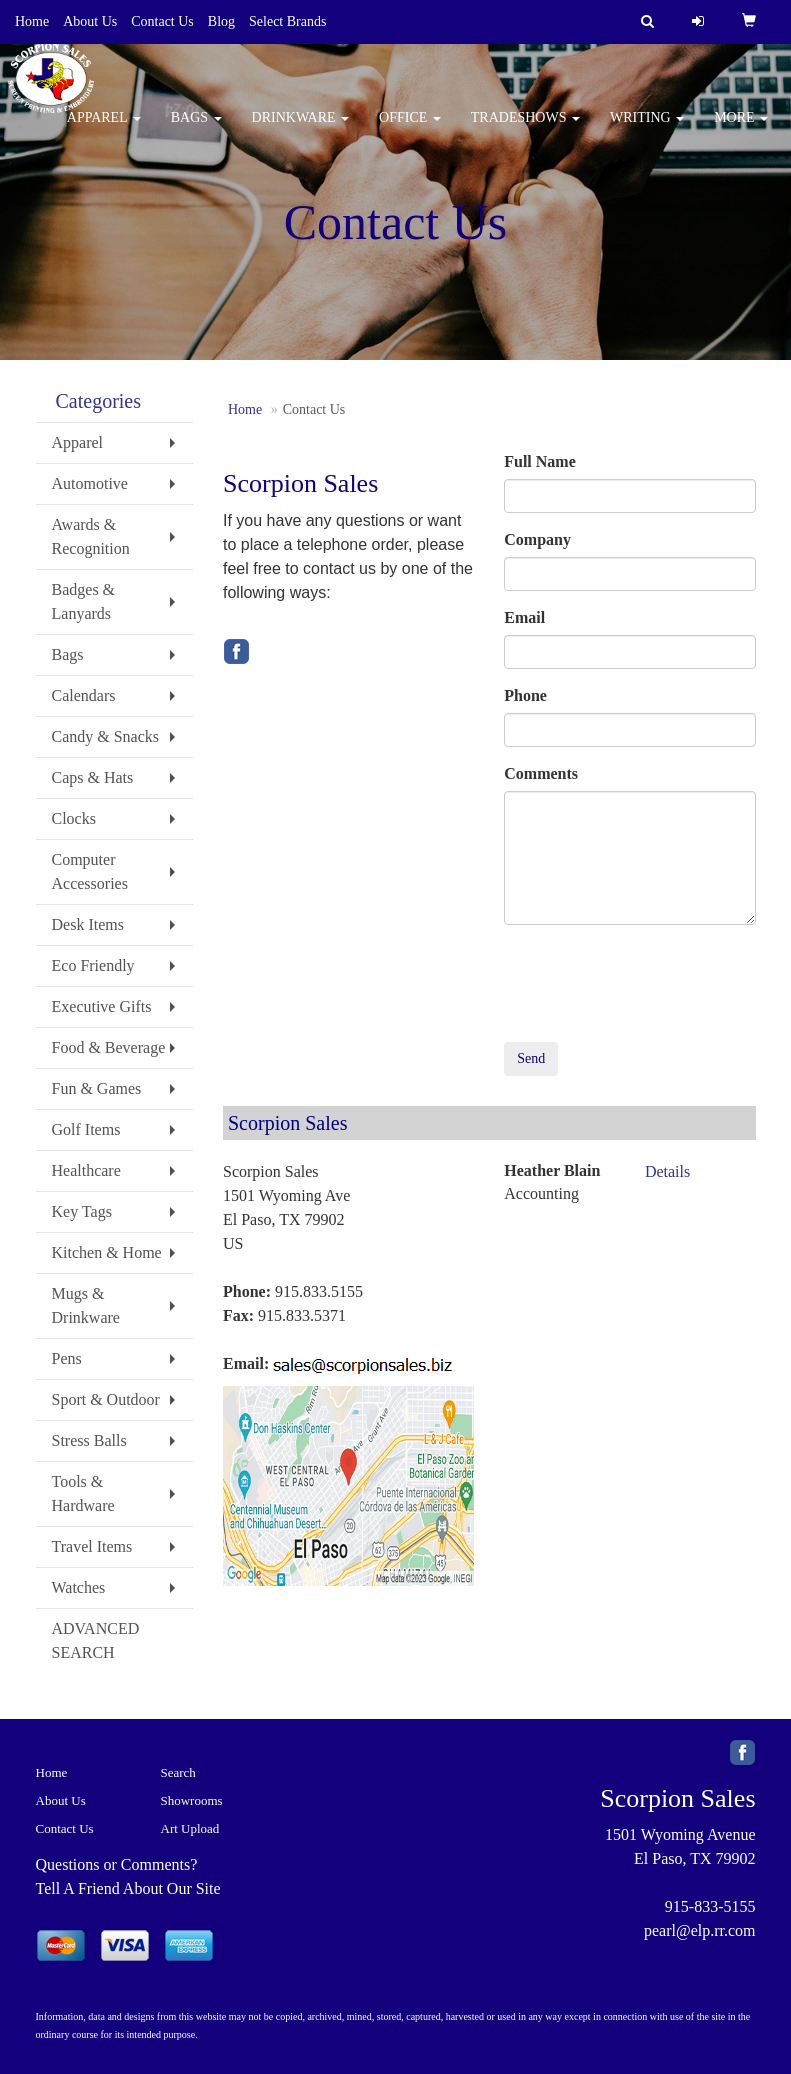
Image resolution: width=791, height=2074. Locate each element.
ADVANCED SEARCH (96, 1640)
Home (32, 21)
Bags (196, 129)
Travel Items (92, 1546)
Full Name (540, 461)
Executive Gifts (102, 1006)
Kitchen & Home (107, 1252)
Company (537, 539)
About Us (90, 21)
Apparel (104, 129)
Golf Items (86, 1129)
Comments (541, 773)
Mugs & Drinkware (86, 1305)
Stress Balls (89, 1440)
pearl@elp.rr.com (700, 1930)
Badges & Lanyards (84, 601)
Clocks (74, 818)
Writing (647, 129)
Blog (221, 21)
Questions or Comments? (117, 1864)
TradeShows (525, 129)
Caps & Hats (93, 777)
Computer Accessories (90, 871)
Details (667, 1171)
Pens (67, 1358)
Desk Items (88, 924)
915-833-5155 (710, 1906)
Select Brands (287, 21)
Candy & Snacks (106, 736)
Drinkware (301, 129)
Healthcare (86, 1170)
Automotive (90, 483)
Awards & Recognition (91, 536)
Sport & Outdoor (106, 1399)
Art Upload (190, 1828)
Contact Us (162, 21)
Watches (79, 1587)
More (741, 129)
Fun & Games (97, 1088)
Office (410, 129)
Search (178, 1772)
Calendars (84, 695)
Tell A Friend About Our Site (128, 1888)
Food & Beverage (109, 1047)
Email (524, 617)
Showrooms (192, 1800)
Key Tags (82, 1211)
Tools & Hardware (83, 1493)
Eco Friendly (93, 965)
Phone (525, 695)
